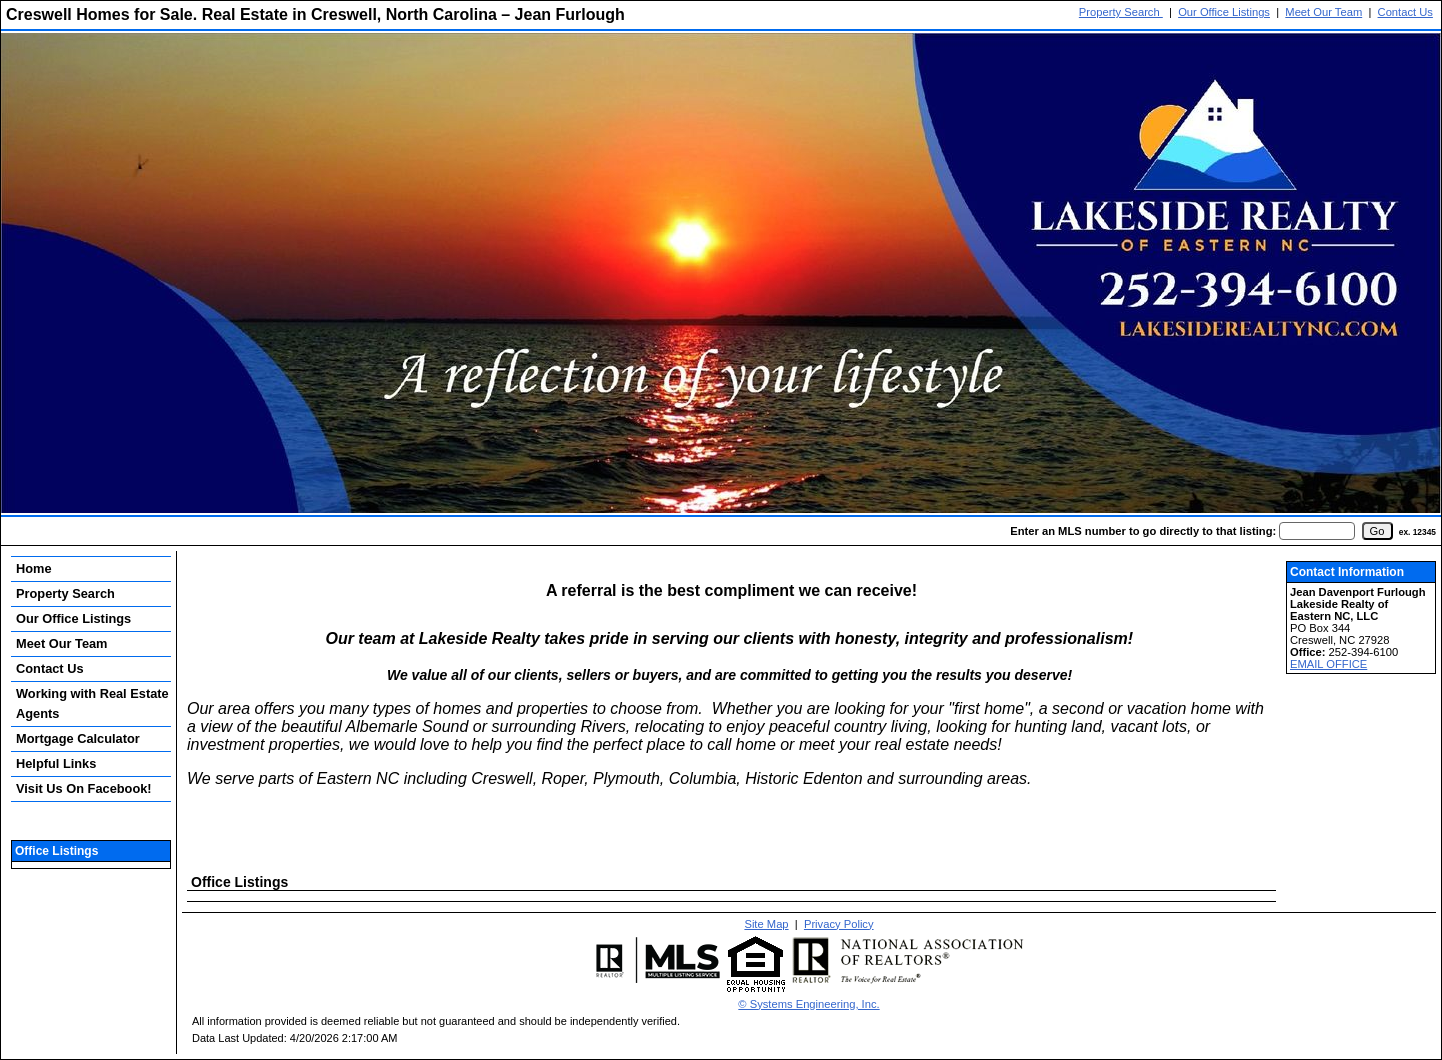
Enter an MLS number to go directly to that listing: (1143, 531)
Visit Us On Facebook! (84, 788)
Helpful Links (56, 763)
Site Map (766, 924)
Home (34, 568)
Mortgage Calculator (78, 738)
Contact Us (1405, 12)
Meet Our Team (1323, 12)
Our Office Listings (1224, 12)
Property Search (1121, 12)
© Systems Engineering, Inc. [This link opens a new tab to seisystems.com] (808, 1004)
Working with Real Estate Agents (92, 703)
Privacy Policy (839, 924)
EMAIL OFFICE (1328, 664)
